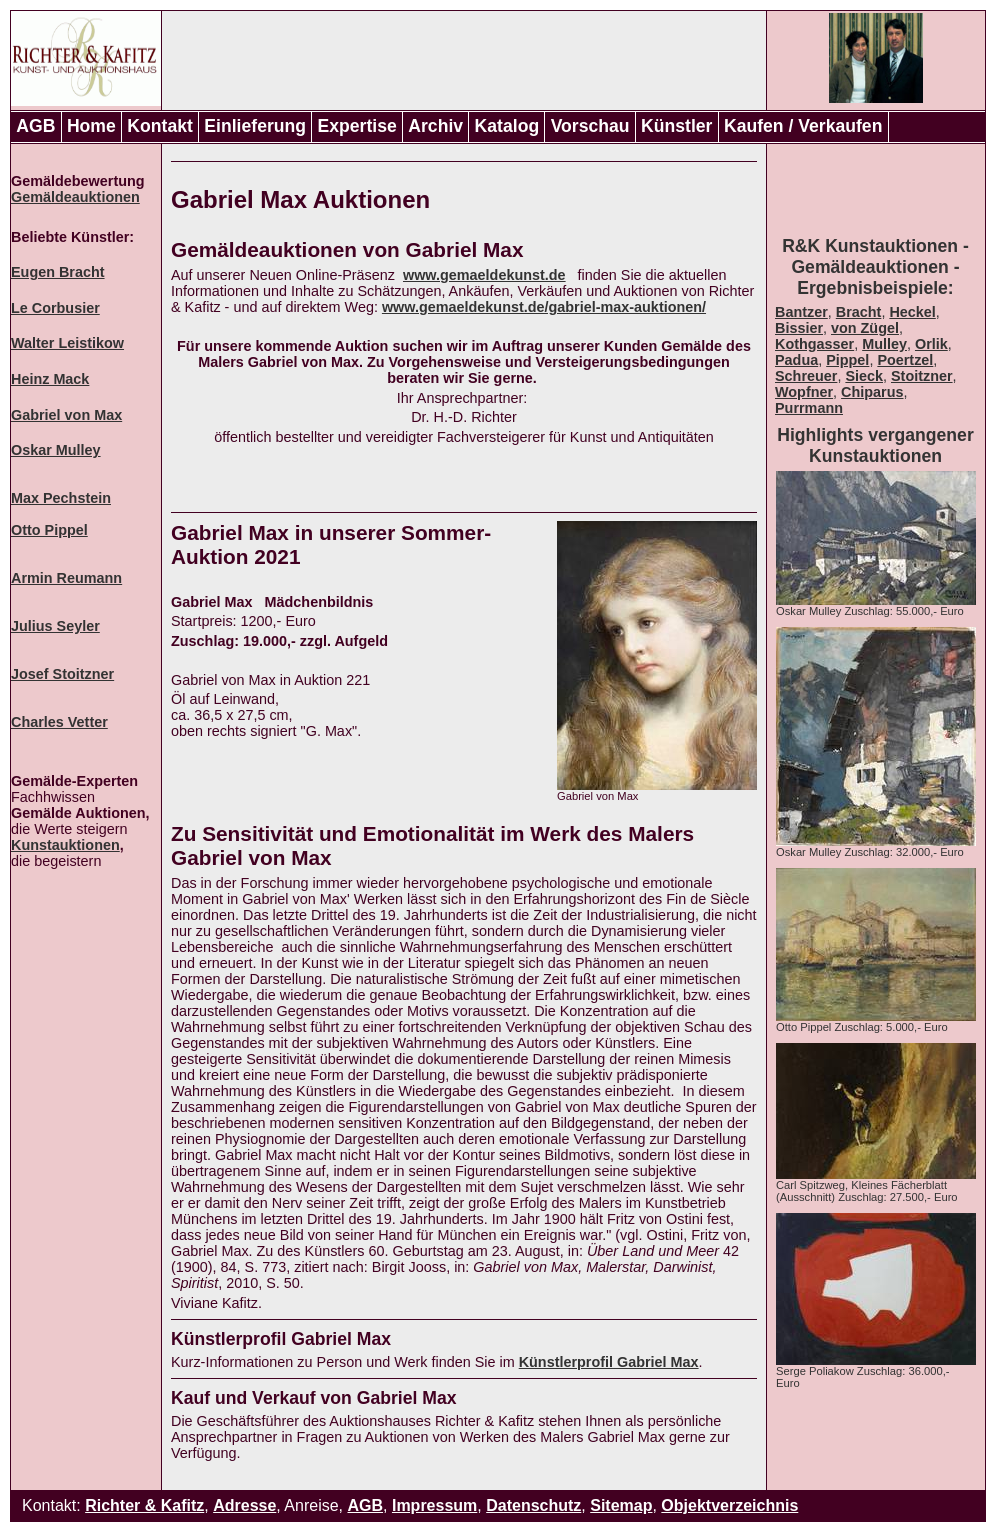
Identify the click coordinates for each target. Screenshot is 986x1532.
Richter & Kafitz (144, 1505)
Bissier (799, 328)
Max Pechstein (61, 498)
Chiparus (872, 392)
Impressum (434, 1505)
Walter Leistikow (67, 343)
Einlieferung (255, 126)
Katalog (507, 126)
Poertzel (905, 360)
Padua (796, 360)
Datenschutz (533, 1505)
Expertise (357, 126)
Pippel (847, 360)
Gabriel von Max (66, 415)
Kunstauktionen (65, 845)
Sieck (864, 376)
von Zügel (865, 328)
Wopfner (804, 392)
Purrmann (809, 408)
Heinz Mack (50, 379)
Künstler (676, 126)
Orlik (931, 344)
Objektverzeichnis (729, 1505)
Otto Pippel (49, 530)
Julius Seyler (55, 626)
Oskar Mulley (56, 450)
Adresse (244, 1505)
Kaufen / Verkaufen (803, 126)
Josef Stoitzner (62, 674)
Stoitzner (922, 376)
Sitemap (621, 1505)
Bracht (859, 312)
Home (91, 126)
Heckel (912, 312)
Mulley (884, 344)
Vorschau (590, 126)
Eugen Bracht (58, 272)
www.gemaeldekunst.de (484, 275)
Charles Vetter (59, 722)
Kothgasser (814, 344)
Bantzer (801, 312)
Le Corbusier (55, 308)
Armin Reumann (66, 578)
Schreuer (806, 376)
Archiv (435, 126)
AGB (35, 126)
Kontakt (160, 126)
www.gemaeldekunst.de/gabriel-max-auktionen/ (544, 307)
